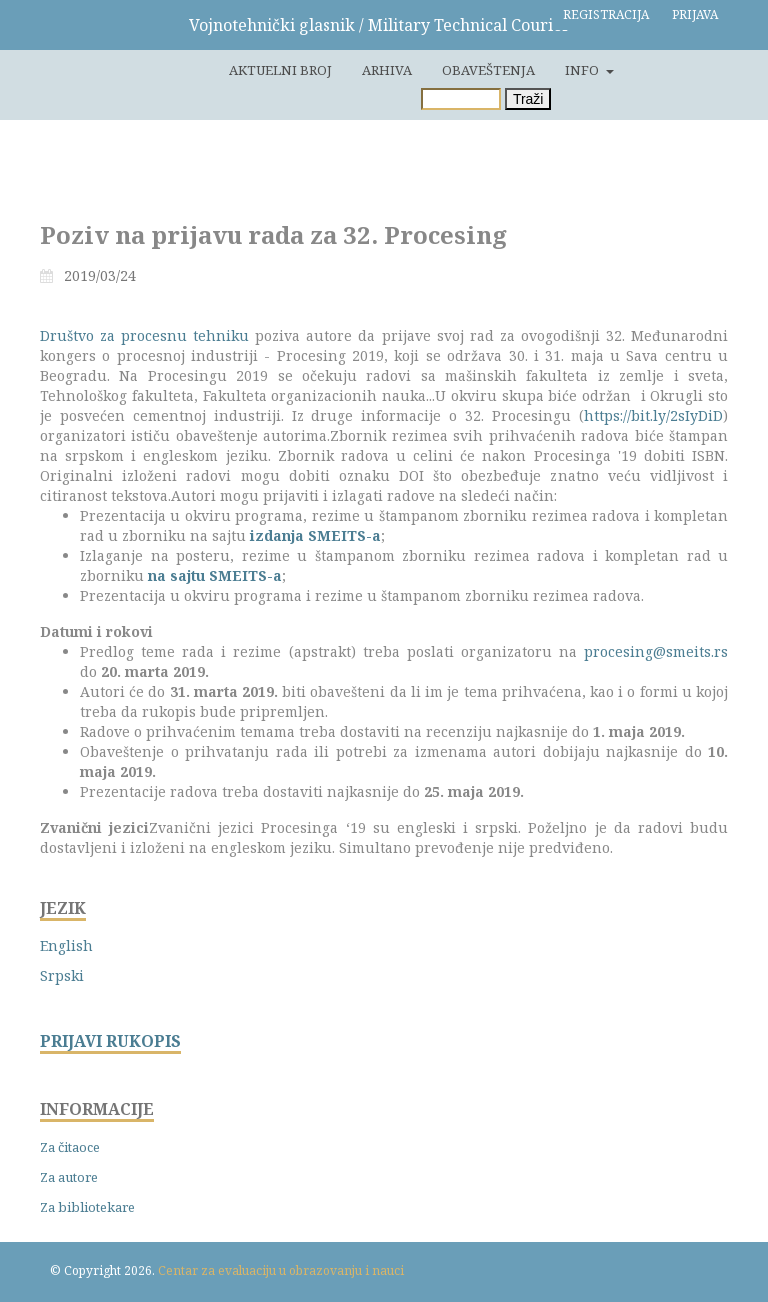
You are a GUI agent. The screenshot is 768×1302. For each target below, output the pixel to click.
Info (583, 70)
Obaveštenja (488, 70)
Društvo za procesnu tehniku (144, 335)
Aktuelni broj (280, 70)
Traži (528, 99)
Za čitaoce (70, 1147)
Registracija (606, 14)
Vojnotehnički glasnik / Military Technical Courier (379, 25)
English (66, 945)
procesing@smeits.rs (656, 651)
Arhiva (387, 70)
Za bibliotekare (87, 1207)
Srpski (62, 975)
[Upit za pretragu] (461, 99)
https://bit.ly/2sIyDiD (653, 415)
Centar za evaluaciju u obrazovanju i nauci (281, 1270)
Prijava (695, 14)
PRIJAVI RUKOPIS (110, 1041)
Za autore (69, 1177)
